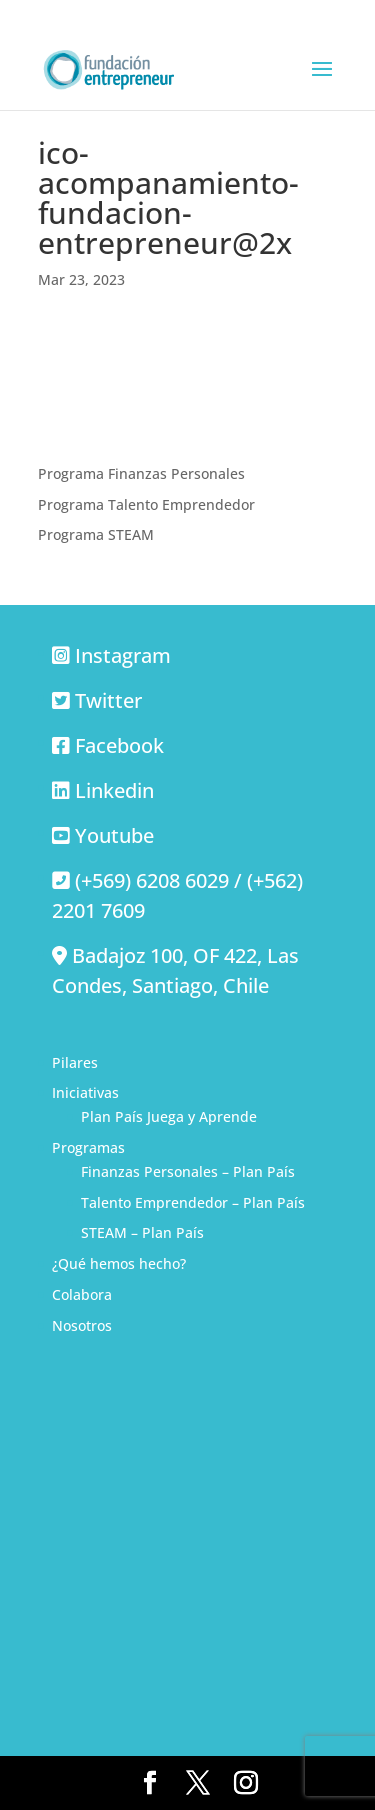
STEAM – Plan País (142, 1232)
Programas (88, 1147)
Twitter (108, 700)
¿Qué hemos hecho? (119, 1263)
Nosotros (82, 1325)
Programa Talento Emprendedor (146, 504)
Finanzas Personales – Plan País (188, 1171)
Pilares (75, 1062)
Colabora (82, 1294)
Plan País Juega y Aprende (169, 1116)
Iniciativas (85, 1092)
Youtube (114, 835)
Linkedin (114, 790)
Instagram (123, 655)
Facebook (119, 745)
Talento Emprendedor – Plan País (193, 1202)
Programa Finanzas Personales (141, 473)
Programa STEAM (96, 534)
